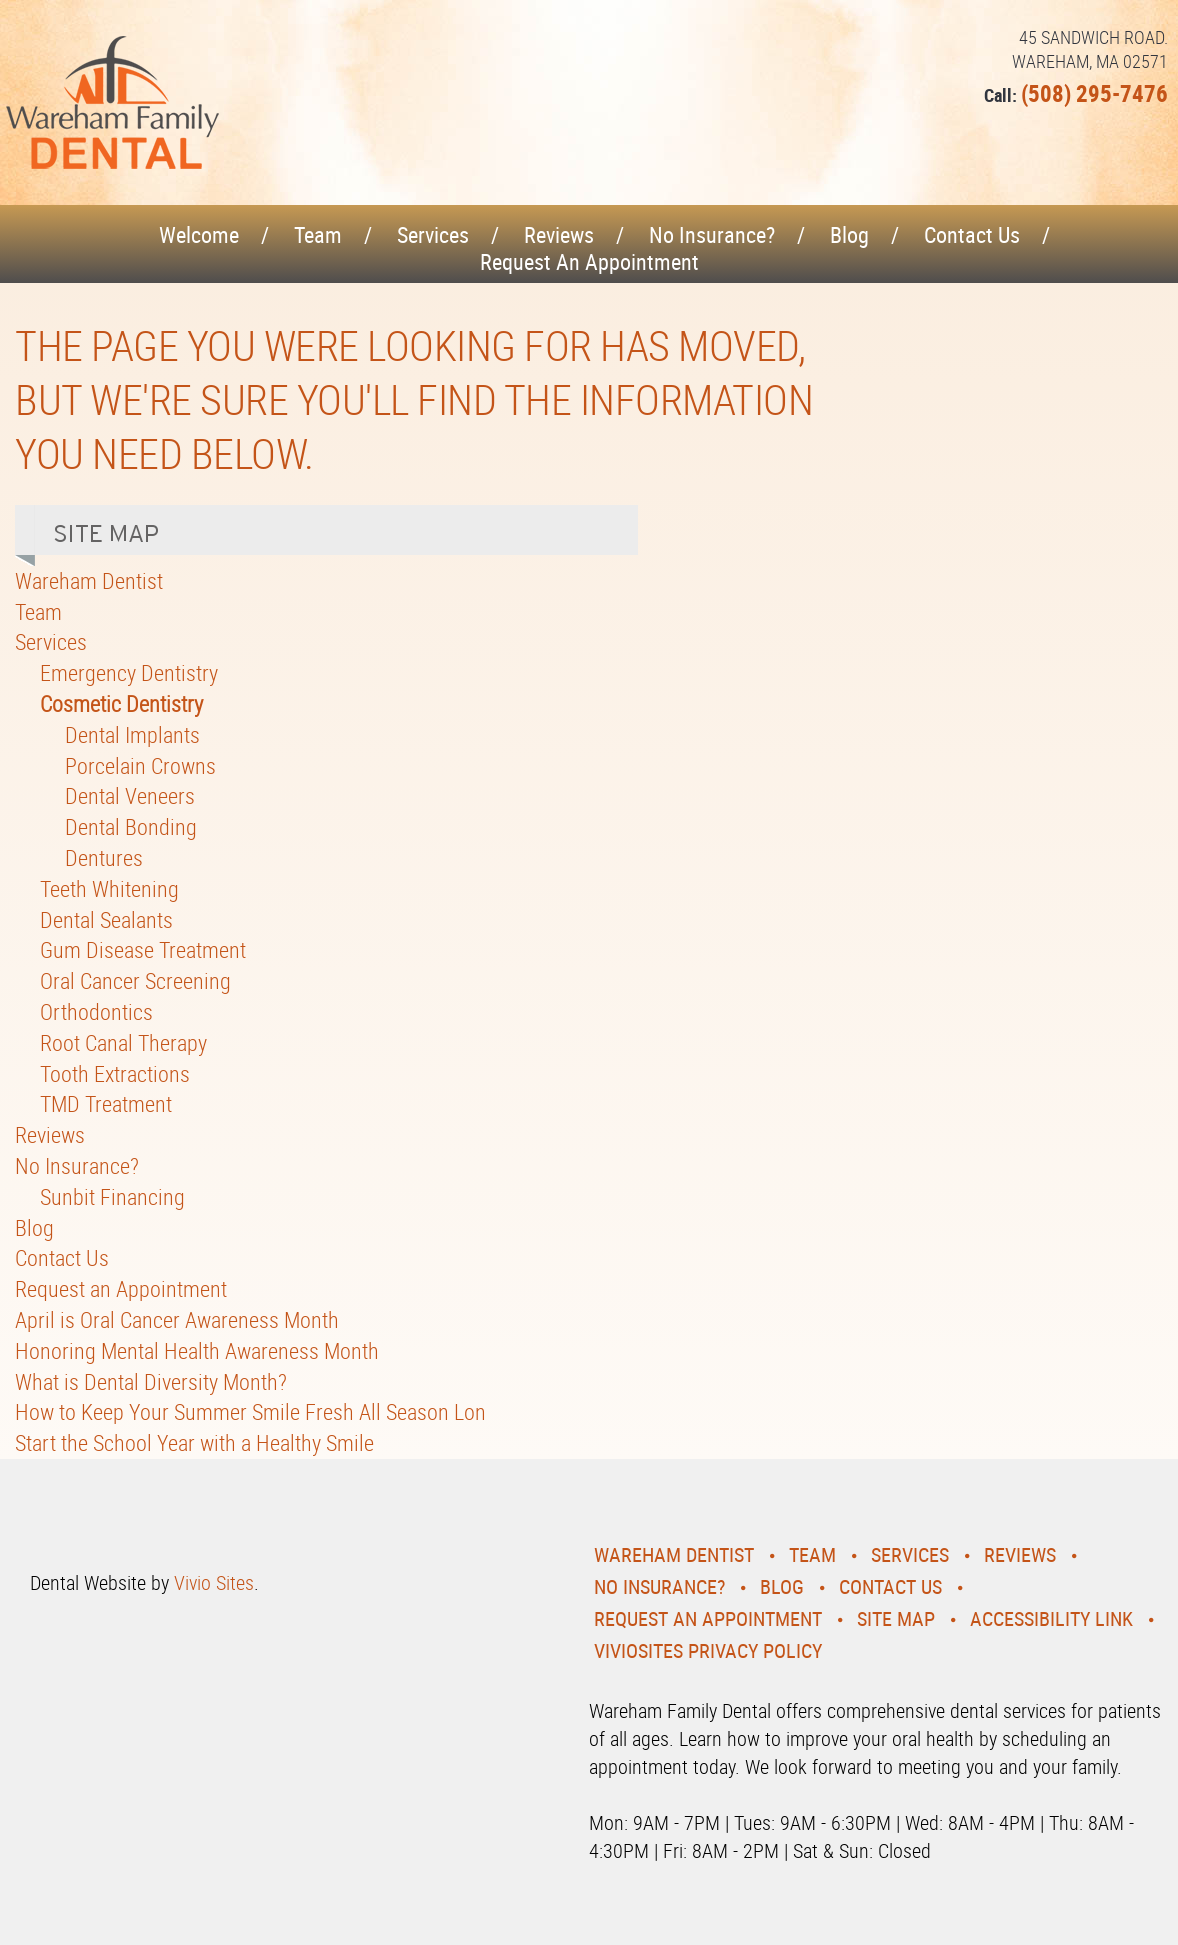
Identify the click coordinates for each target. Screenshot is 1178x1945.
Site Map (896, 1618)
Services (433, 234)
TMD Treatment (106, 1103)
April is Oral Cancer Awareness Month (177, 1319)
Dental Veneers (130, 795)
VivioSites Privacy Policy (708, 1650)
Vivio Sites (214, 1582)
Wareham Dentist (89, 580)
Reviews (559, 234)
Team (318, 234)
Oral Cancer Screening (135, 980)
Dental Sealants (106, 919)
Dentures (104, 857)
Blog (849, 234)
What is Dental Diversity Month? (151, 1381)
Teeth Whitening (109, 888)
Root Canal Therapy (123, 1042)
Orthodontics (96, 1011)
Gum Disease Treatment (143, 949)
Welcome (199, 234)
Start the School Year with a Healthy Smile (194, 1442)
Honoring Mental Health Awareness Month (197, 1350)
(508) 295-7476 (1094, 93)
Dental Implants (132, 734)
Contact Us (972, 234)
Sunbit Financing (112, 1196)
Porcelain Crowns (140, 765)
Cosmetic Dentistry (121, 703)
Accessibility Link (1051, 1618)
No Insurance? (712, 234)
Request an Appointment (589, 261)
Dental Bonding (131, 826)
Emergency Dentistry (129, 672)
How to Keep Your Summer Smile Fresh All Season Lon (250, 1411)
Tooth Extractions (115, 1073)
